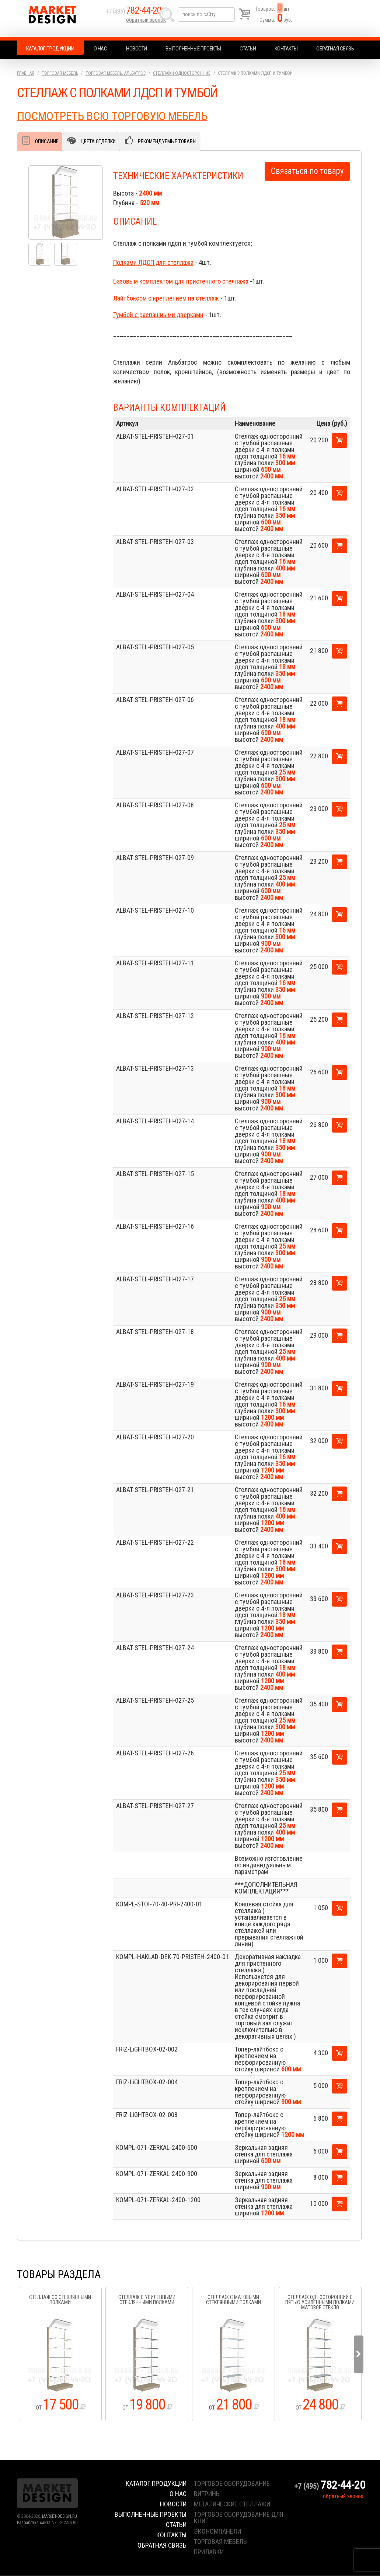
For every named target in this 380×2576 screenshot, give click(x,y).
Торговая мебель (60, 73)
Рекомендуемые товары (166, 141)
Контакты (286, 48)
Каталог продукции (50, 48)
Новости (136, 48)
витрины (207, 2494)
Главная (25, 73)
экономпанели (217, 2531)
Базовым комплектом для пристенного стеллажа (180, 281)
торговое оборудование (232, 2484)
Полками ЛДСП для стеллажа (153, 263)
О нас (100, 48)
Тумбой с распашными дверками (158, 315)
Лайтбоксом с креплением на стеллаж (166, 298)
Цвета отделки (97, 141)
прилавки (209, 2552)
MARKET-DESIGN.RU (59, 2516)
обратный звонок (147, 24)
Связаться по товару (307, 171)
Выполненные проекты (193, 48)
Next (358, 2354)
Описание (47, 141)
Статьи (248, 48)
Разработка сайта (33, 2523)
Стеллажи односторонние (181, 73)
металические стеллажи (232, 2504)
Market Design (60, 18)
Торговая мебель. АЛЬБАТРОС (116, 73)
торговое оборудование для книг (238, 2518)
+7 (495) (138, 15)
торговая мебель (220, 2542)
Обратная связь (335, 48)
